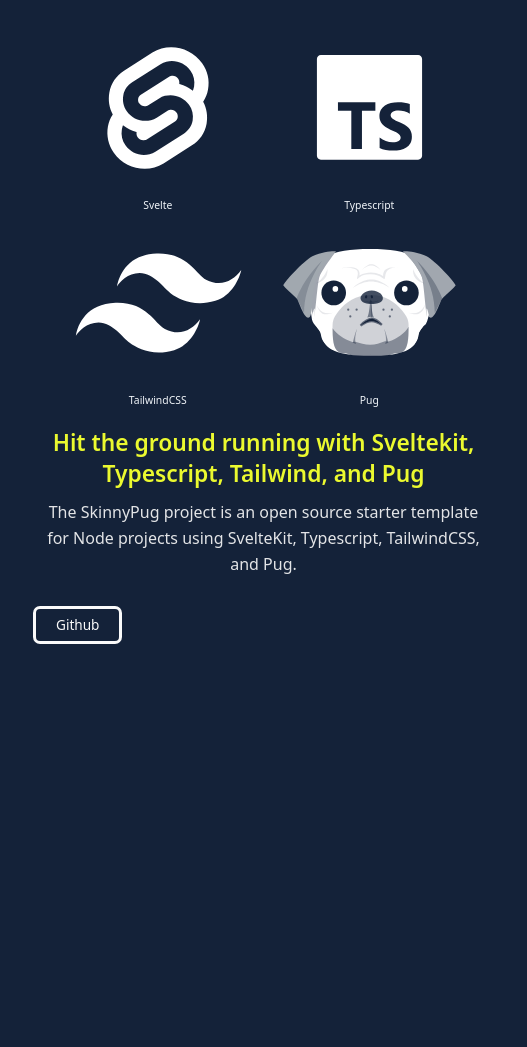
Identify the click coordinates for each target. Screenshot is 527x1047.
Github (77, 624)
